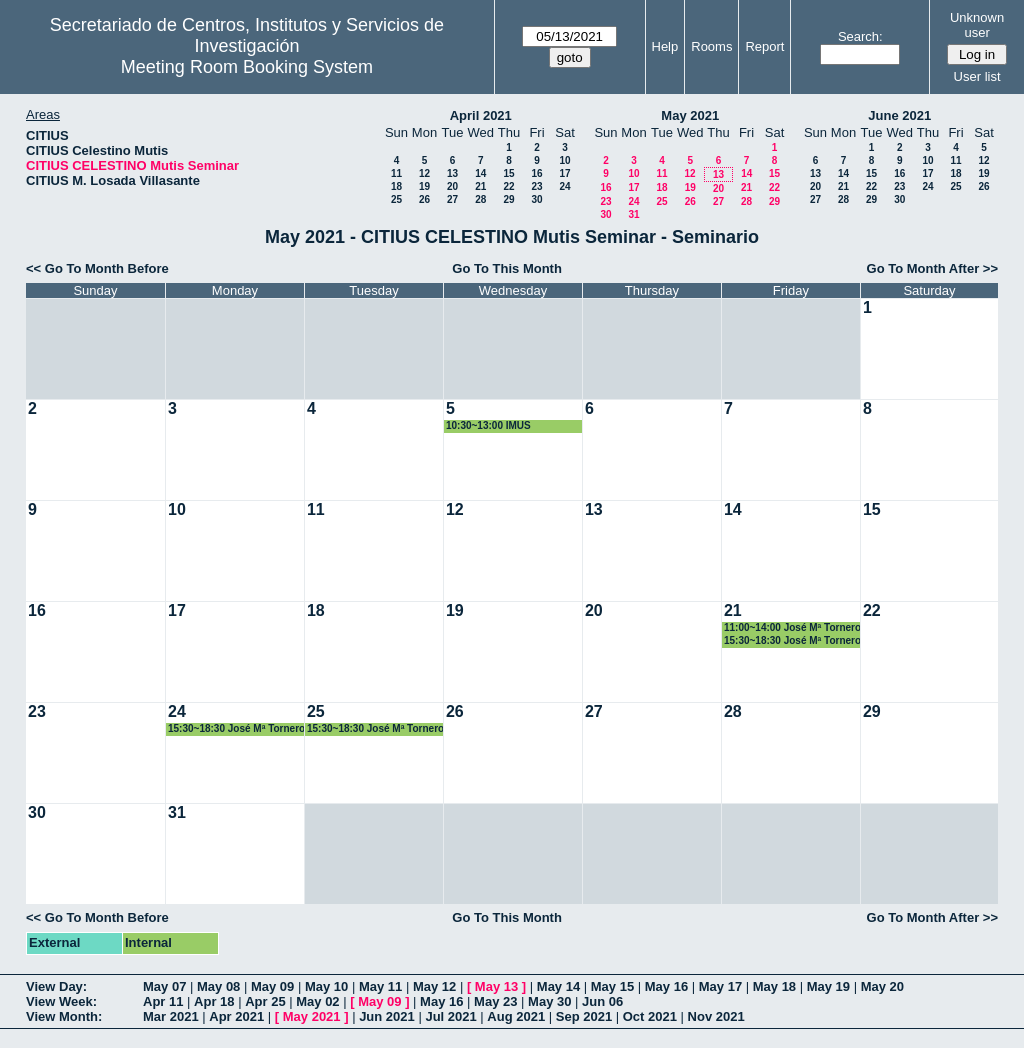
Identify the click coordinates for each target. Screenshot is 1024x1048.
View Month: (64, 1016)
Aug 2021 (516, 1016)
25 (396, 199)
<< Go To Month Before (97, 268)
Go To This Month (507, 268)
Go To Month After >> (932, 268)
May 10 (326, 986)
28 (480, 199)
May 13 (496, 986)
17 (564, 173)
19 (424, 186)
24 (564, 186)
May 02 (317, 1001)
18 (396, 186)
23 (536, 186)
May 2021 (690, 115)
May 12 (434, 986)
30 (536, 199)
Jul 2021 (450, 1016)
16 (536, 173)
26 (424, 199)
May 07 (164, 986)
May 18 (774, 986)
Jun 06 (602, 1001)
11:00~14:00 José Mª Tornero (792, 627)
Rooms (711, 46)
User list (977, 76)
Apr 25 (265, 1001)
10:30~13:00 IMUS (488, 425)
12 (424, 173)
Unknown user (977, 25)
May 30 (549, 1001)
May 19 (828, 986)
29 (508, 199)
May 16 (666, 986)
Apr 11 (163, 1001)
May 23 (495, 1001)
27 (452, 199)
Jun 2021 (387, 1016)
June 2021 (899, 115)
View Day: (56, 986)
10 (564, 160)
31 (633, 214)
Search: (860, 36)
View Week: (61, 1001)
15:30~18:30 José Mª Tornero (792, 640)
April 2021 (481, 115)
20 (452, 186)
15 (508, 173)
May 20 (882, 986)
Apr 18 (214, 1001)
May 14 (558, 986)
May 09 (272, 986)
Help (665, 46)
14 (480, 173)
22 (508, 186)
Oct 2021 (650, 1016)
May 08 (218, 986)
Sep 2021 (584, 1016)
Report (764, 46)
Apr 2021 (236, 1016)
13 (452, 173)
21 (480, 186)
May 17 (720, 986)
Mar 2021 (171, 1016)
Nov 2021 (716, 1016)
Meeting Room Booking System (247, 67)
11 (396, 173)
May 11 (380, 986)
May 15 (612, 986)
